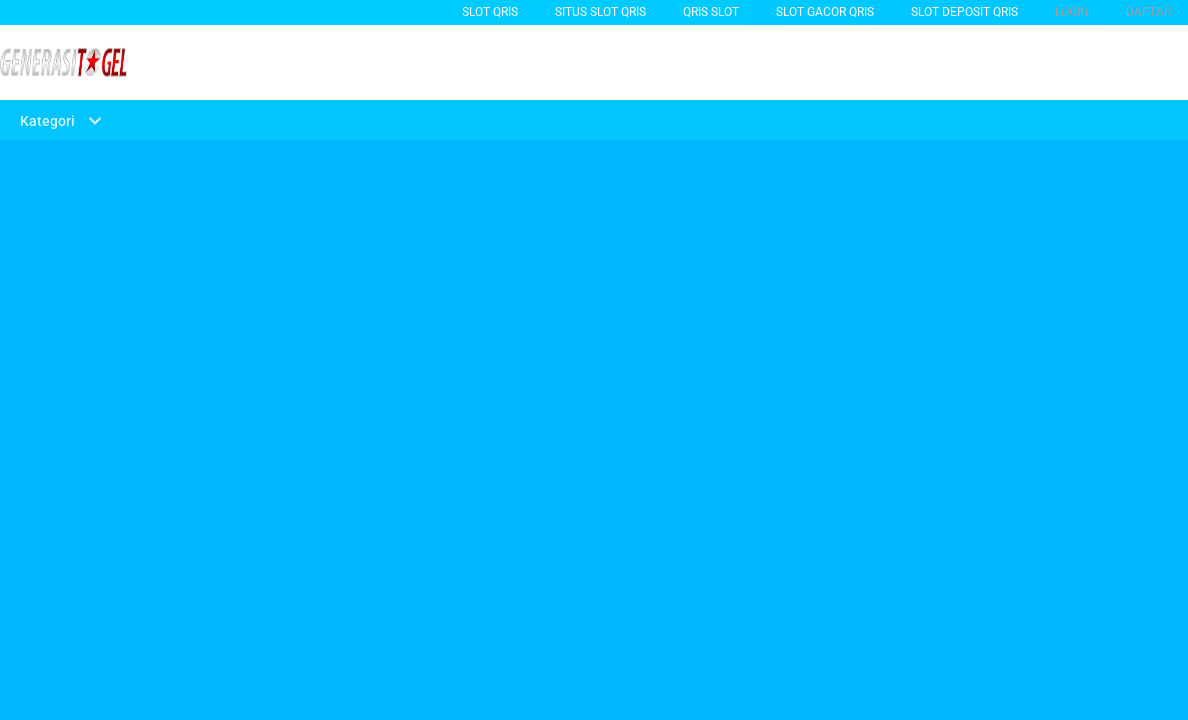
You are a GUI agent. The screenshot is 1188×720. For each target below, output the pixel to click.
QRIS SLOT (711, 12)
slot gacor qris (825, 12)
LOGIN (1072, 12)
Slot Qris (490, 12)
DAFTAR (1148, 12)
